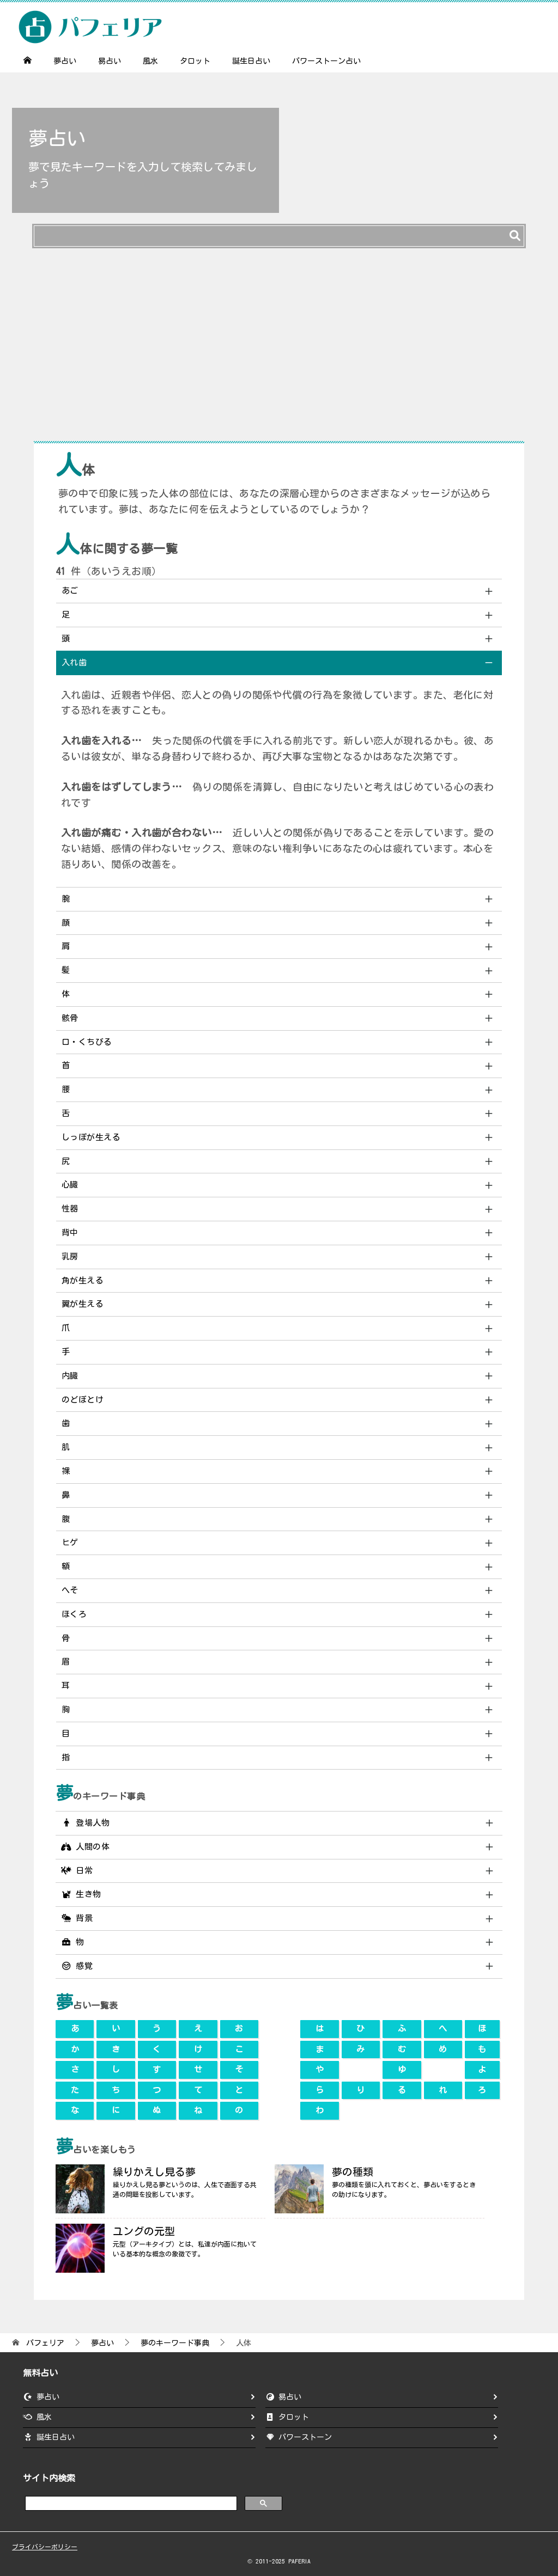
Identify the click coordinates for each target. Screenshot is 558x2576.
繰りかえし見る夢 (154, 2172)
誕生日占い (251, 61)
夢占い (64, 61)
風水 (150, 61)
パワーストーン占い (326, 61)
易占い (109, 61)
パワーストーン (305, 2437)
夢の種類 (352, 2172)
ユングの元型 (144, 2231)
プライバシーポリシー (44, 2547)
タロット (195, 61)
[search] (130, 2503)
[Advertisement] (279, 350)
